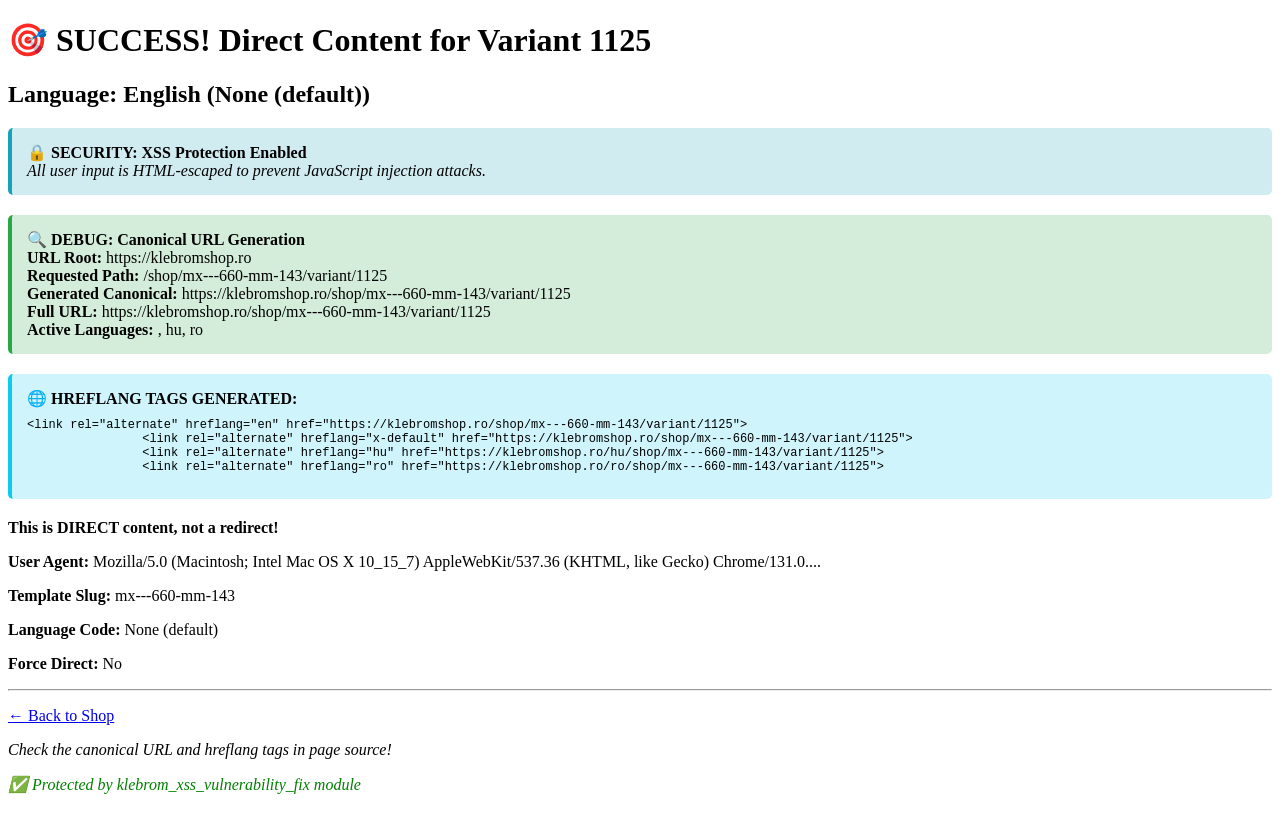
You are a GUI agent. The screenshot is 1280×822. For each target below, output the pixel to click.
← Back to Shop (61, 727)
